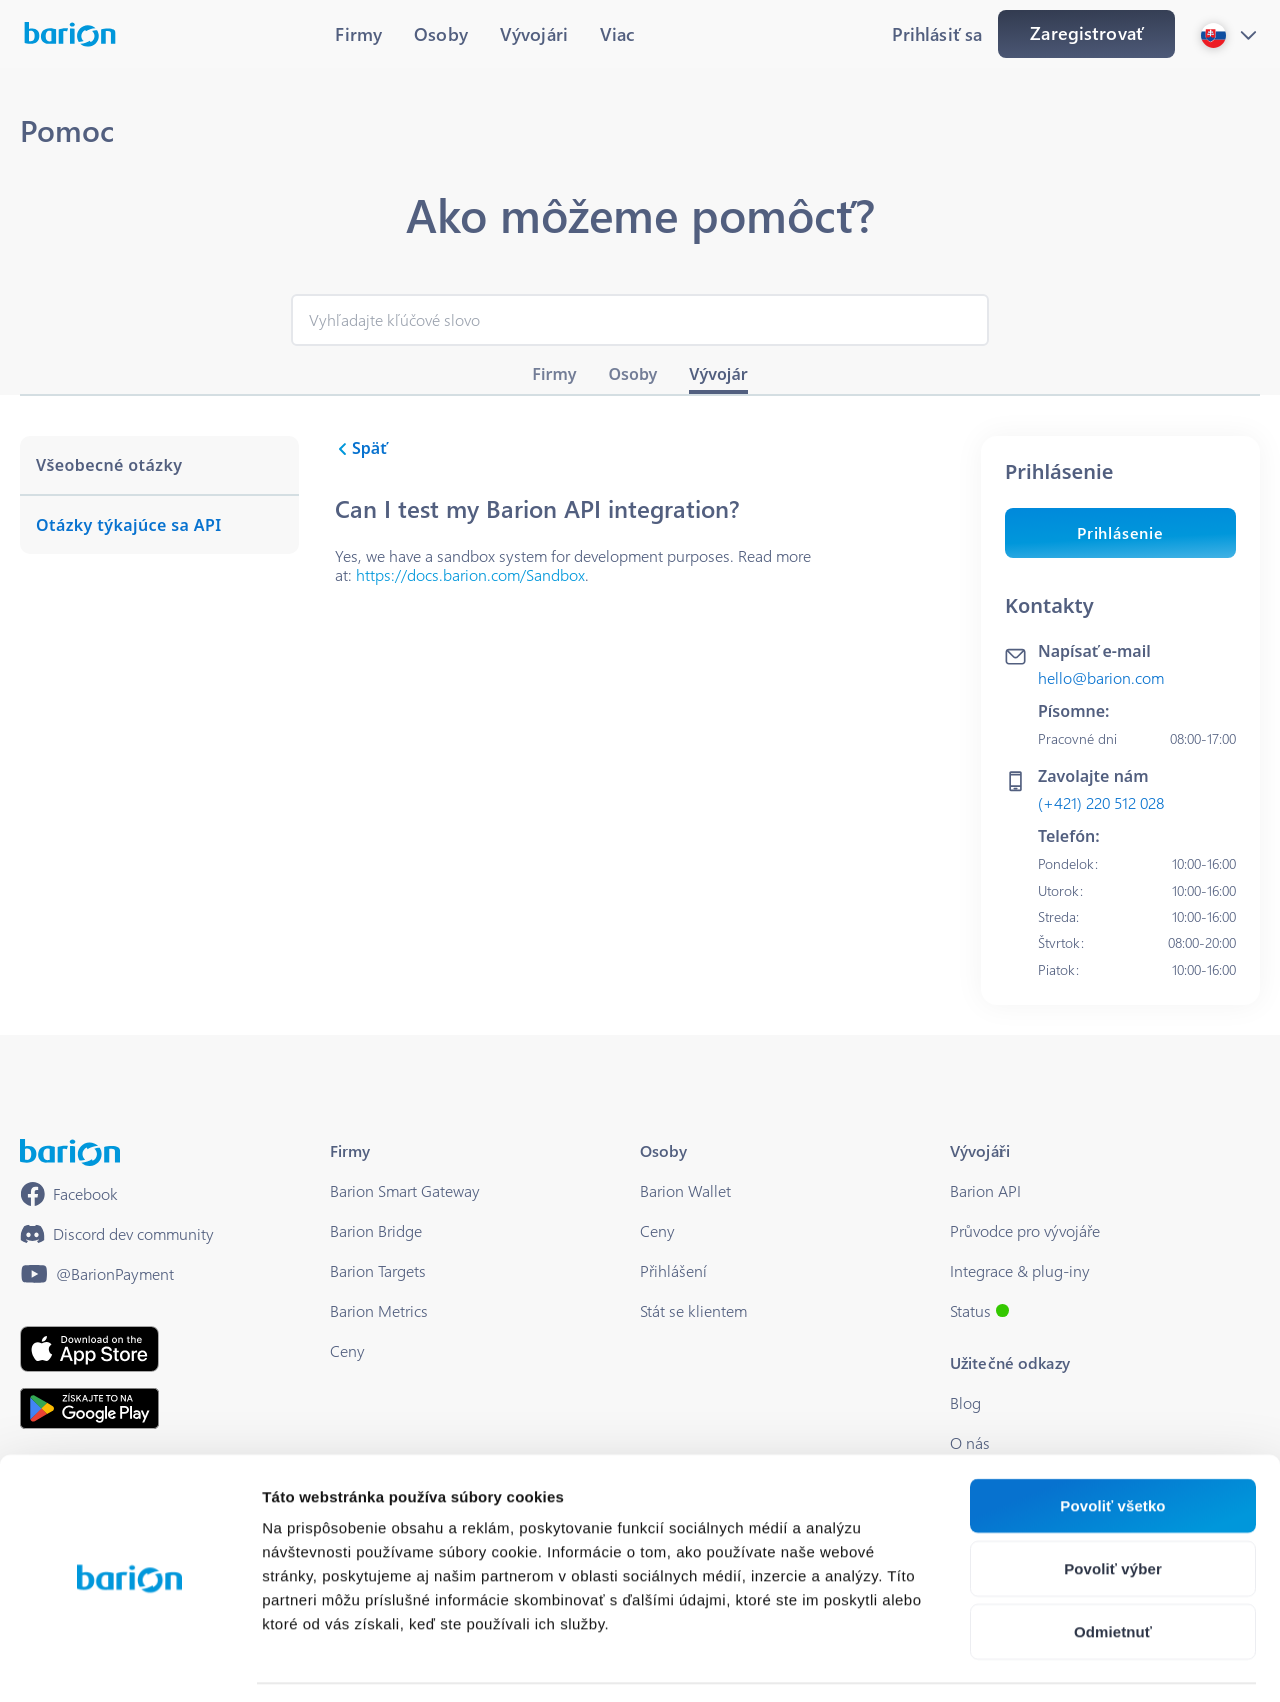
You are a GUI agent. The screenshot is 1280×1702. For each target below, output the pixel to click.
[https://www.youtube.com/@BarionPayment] (97, 1274)
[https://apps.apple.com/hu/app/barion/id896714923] (89, 1349)
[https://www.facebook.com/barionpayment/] (69, 1194)
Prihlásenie (1120, 532)
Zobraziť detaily (1045, 1662)
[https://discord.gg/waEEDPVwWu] (117, 1234)
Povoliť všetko (1112, 1445)
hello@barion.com (1101, 677)
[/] (70, 1152)
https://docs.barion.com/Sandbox (470, 574)
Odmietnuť (1113, 1571)
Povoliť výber (1113, 1508)
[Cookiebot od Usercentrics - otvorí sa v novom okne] (129, 1663)
